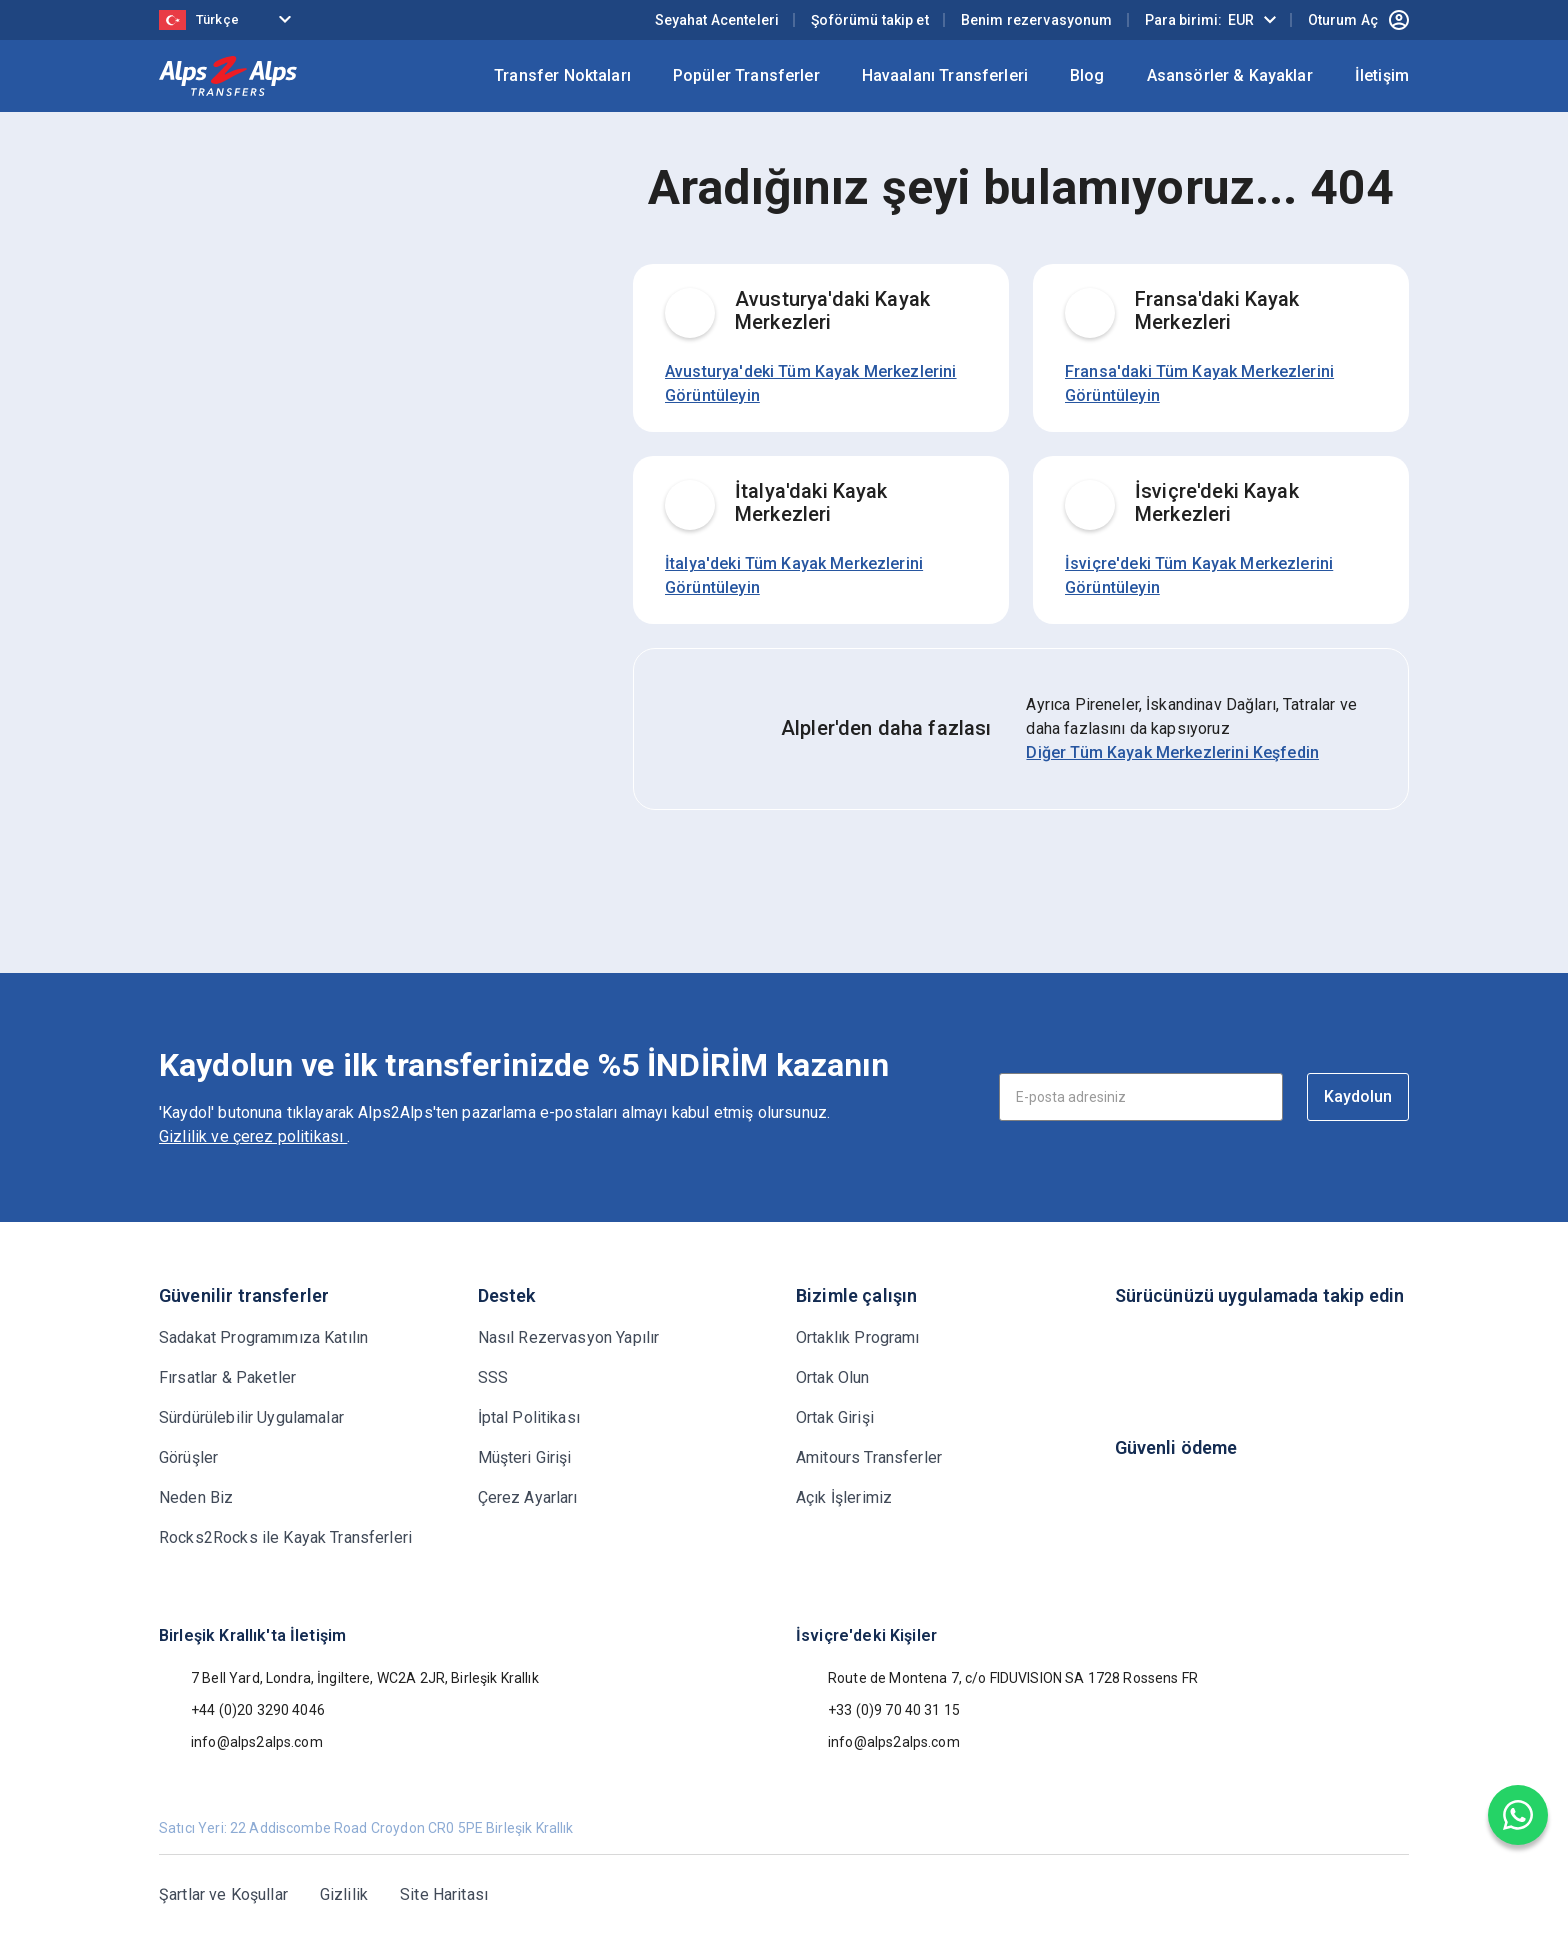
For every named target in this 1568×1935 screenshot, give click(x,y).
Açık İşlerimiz (844, 1497)
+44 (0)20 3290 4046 (242, 1710)
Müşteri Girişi (525, 1457)
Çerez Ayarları (528, 1497)
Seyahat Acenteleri (717, 20)
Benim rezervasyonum (1037, 20)
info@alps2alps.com (241, 1742)
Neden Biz (196, 1497)
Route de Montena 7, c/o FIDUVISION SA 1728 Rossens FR (997, 1678)
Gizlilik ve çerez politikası (253, 1136)
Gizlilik (344, 1894)
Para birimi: (1199, 20)
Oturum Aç (1358, 20)
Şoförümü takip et (870, 20)
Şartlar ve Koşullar (223, 1894)
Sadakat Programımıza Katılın (263, 1337)
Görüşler (188, 1457)
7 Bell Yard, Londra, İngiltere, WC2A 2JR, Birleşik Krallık (349, 1678)
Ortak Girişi (835, 1417)
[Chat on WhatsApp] (1518, 1815)
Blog (1087, 75)
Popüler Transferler (746, 75)
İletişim (1382, 75)
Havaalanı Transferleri (945, 75)
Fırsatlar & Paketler (227, 1377)
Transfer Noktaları (562, 75)
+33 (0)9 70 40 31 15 (878, 1710)
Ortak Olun (833, 1377)
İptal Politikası (529, 1417)
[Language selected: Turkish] (229, 20)
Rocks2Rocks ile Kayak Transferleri (285, 1537)
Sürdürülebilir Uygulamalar (251, 1417)
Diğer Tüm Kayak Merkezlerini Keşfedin (1172, 752)
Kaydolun (1358, 1096)
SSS (493, 1377)
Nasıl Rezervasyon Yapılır (569, 1337)
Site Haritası (444, 1894)
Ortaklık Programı (858, 1337)
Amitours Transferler (869, 1457)
